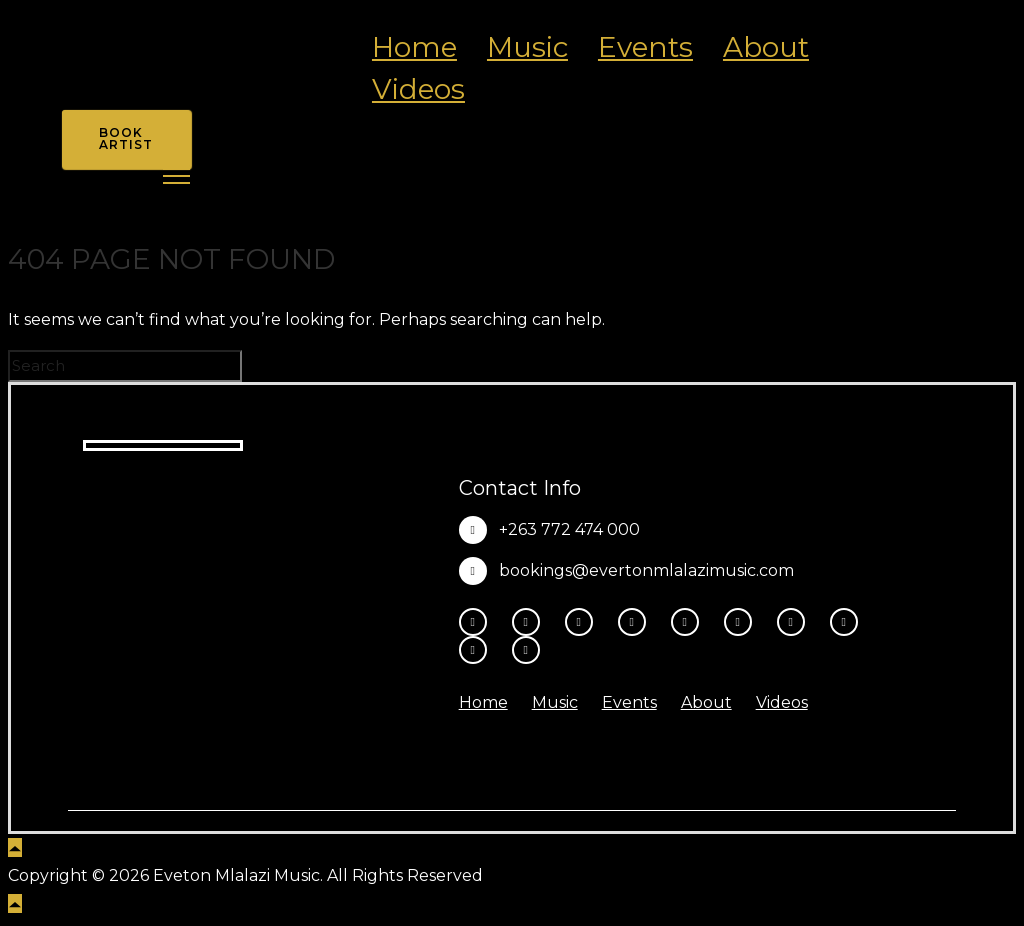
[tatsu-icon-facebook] (478, 622)
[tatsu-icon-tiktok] (743, 622)
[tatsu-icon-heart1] (526, 650)
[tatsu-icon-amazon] (478, 650)
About (766, 47)
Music (527, 47)
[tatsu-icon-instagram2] (531, 622)
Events (645, 47)
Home (414, 47)
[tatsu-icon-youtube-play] (690, 622)
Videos (418, 89)
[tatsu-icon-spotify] (796, 622)
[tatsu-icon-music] (849, 622)
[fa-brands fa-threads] (584, 622)
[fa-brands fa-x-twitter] (637, 622)
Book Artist (126, 138)
